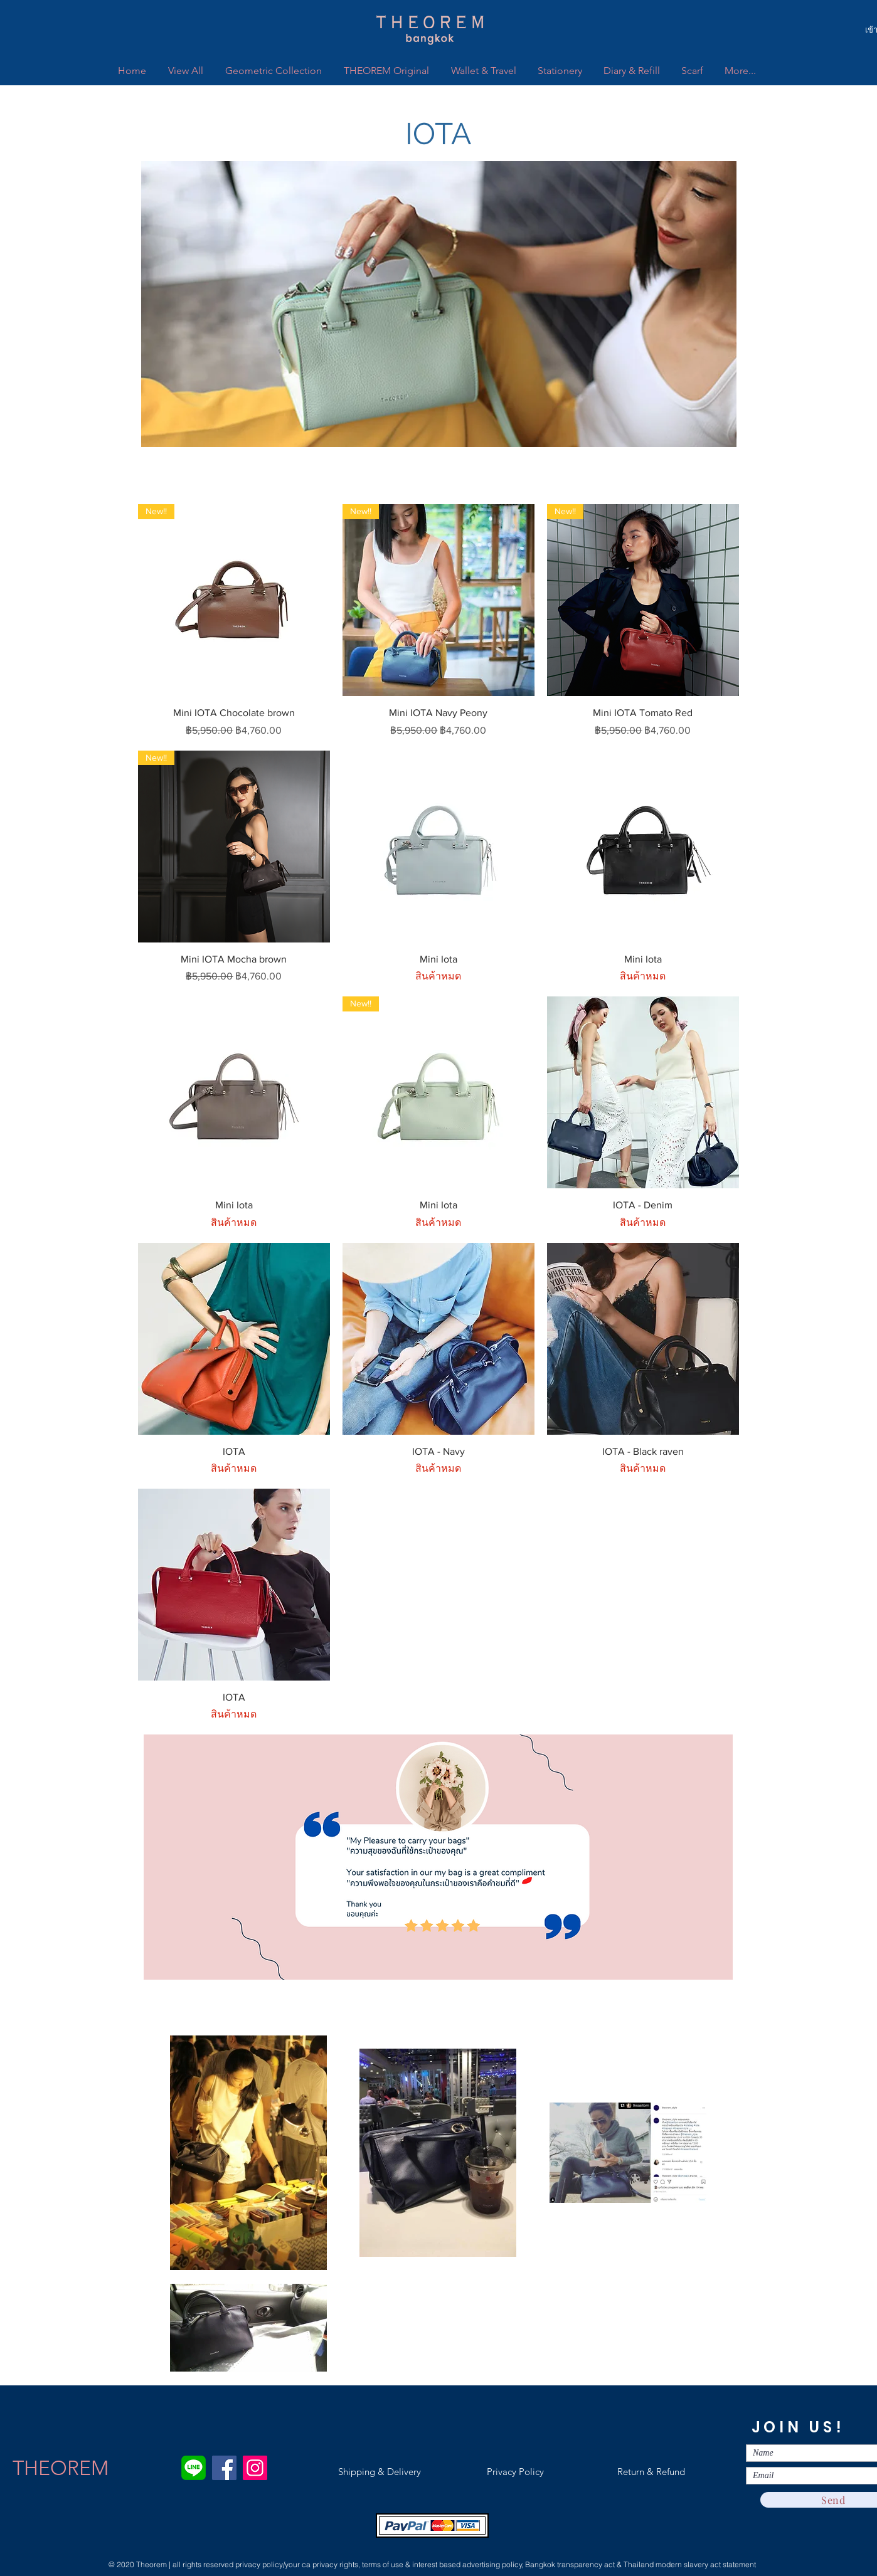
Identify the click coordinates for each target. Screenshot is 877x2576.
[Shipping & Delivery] (379, 2472)
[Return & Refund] (651, 2471)
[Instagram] (255, 2468)
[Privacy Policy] (515, 2472)
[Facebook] (224, 2468)
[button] (438, 134)
